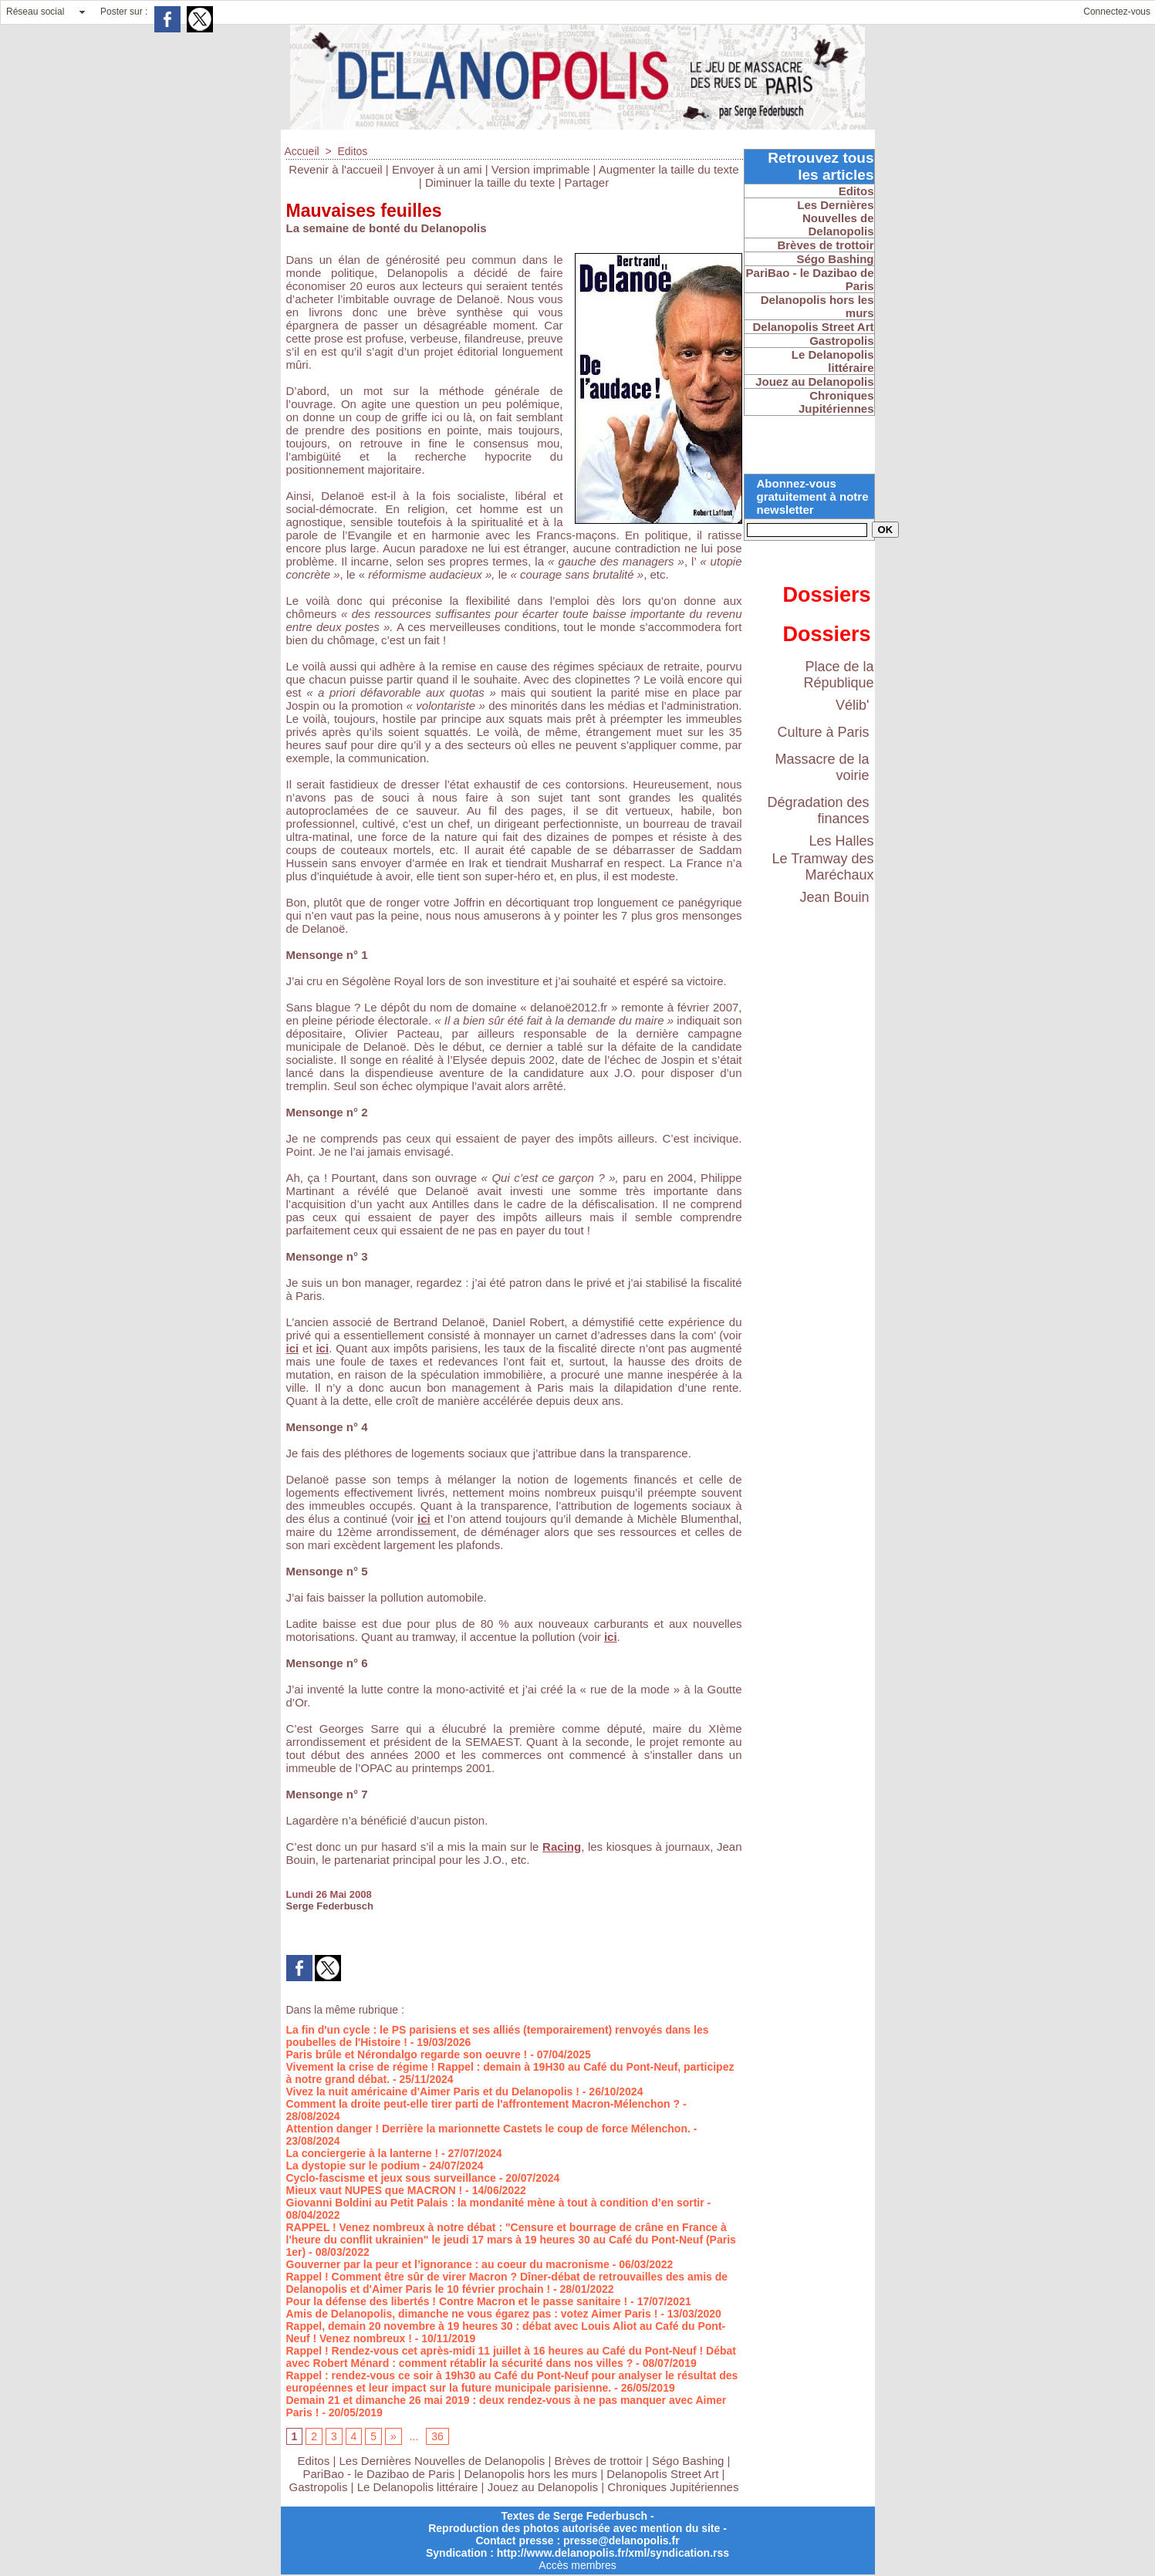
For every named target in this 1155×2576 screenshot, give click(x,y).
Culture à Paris (823, 732)
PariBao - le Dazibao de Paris (379, 2473)
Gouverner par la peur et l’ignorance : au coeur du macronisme (448, 2264)
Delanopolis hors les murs (531, 2473)
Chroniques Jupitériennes (672, 2486)
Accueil (302, 151)
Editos (352, 151)
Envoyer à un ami (437, 169)
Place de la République (838, 674)
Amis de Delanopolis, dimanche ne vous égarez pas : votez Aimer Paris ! (472, 2314)
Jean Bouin (834, 897)
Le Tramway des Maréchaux (822, 867)
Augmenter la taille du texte (669, 169)
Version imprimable (540, 169)
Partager (587, 182)
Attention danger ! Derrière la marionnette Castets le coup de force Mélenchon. (488, 2128)
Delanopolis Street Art (662, 2473)
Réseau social (35, 11)
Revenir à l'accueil (335, 169)
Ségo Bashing (690, 2460)
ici (292, 1348)
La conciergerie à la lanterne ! (362, 2153)
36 (437, 2436)
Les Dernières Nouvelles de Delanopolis (443, 2460)
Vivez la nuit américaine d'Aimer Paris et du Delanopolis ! (432, 2091)
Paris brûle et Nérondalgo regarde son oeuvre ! (407, 2054)
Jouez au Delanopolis (543, 2486)
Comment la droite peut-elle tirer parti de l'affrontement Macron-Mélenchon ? (483, 2104)
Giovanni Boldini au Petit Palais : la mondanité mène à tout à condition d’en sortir (495, 2202)
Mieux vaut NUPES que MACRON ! (374, 2190)
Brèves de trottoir (600, 2460)
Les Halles (841, 841)
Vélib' (852, 705)
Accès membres (577, 2565)
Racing (561, 1846)
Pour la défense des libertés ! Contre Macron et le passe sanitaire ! (457, 2301)
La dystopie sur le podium (353, 2165)
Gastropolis (318, 2486)
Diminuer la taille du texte (490, 182)
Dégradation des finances (818, 810)
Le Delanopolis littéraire (417, 2486)
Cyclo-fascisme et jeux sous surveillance (391, 2178)
